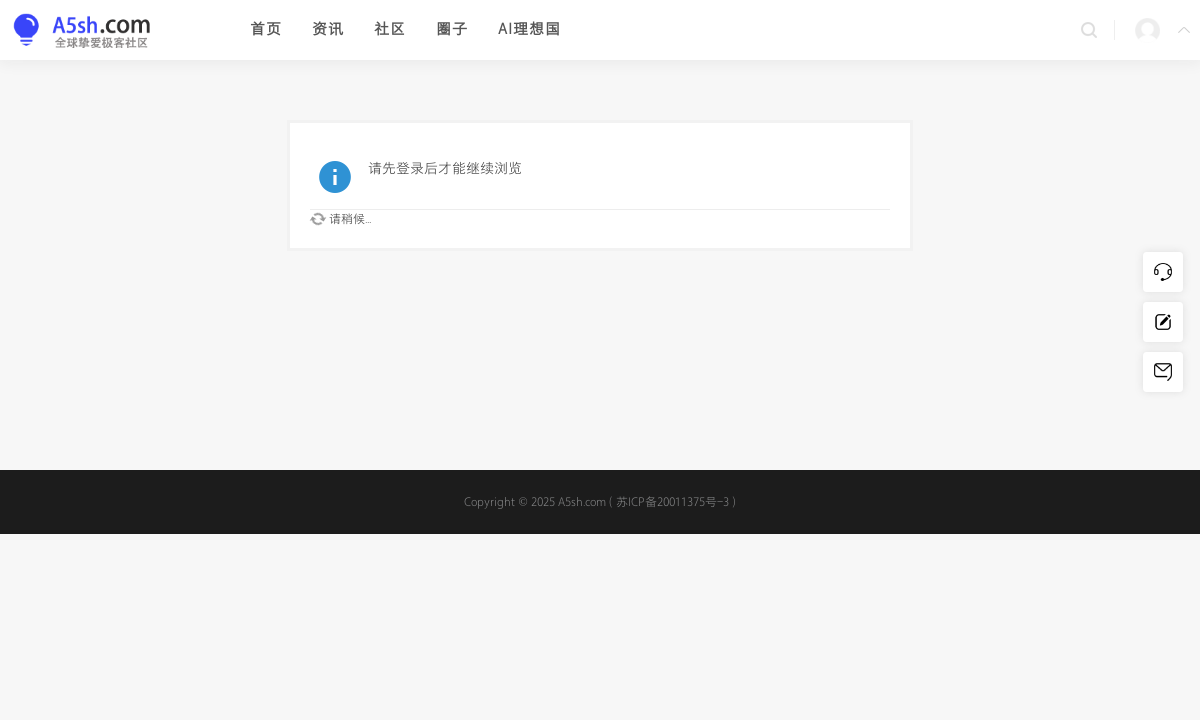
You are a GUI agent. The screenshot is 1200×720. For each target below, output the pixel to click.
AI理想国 (529, 29)
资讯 (328, 29)
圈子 (452, 29)
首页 (266, 29)
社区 (390, 29)
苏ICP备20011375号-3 (672, 502)
